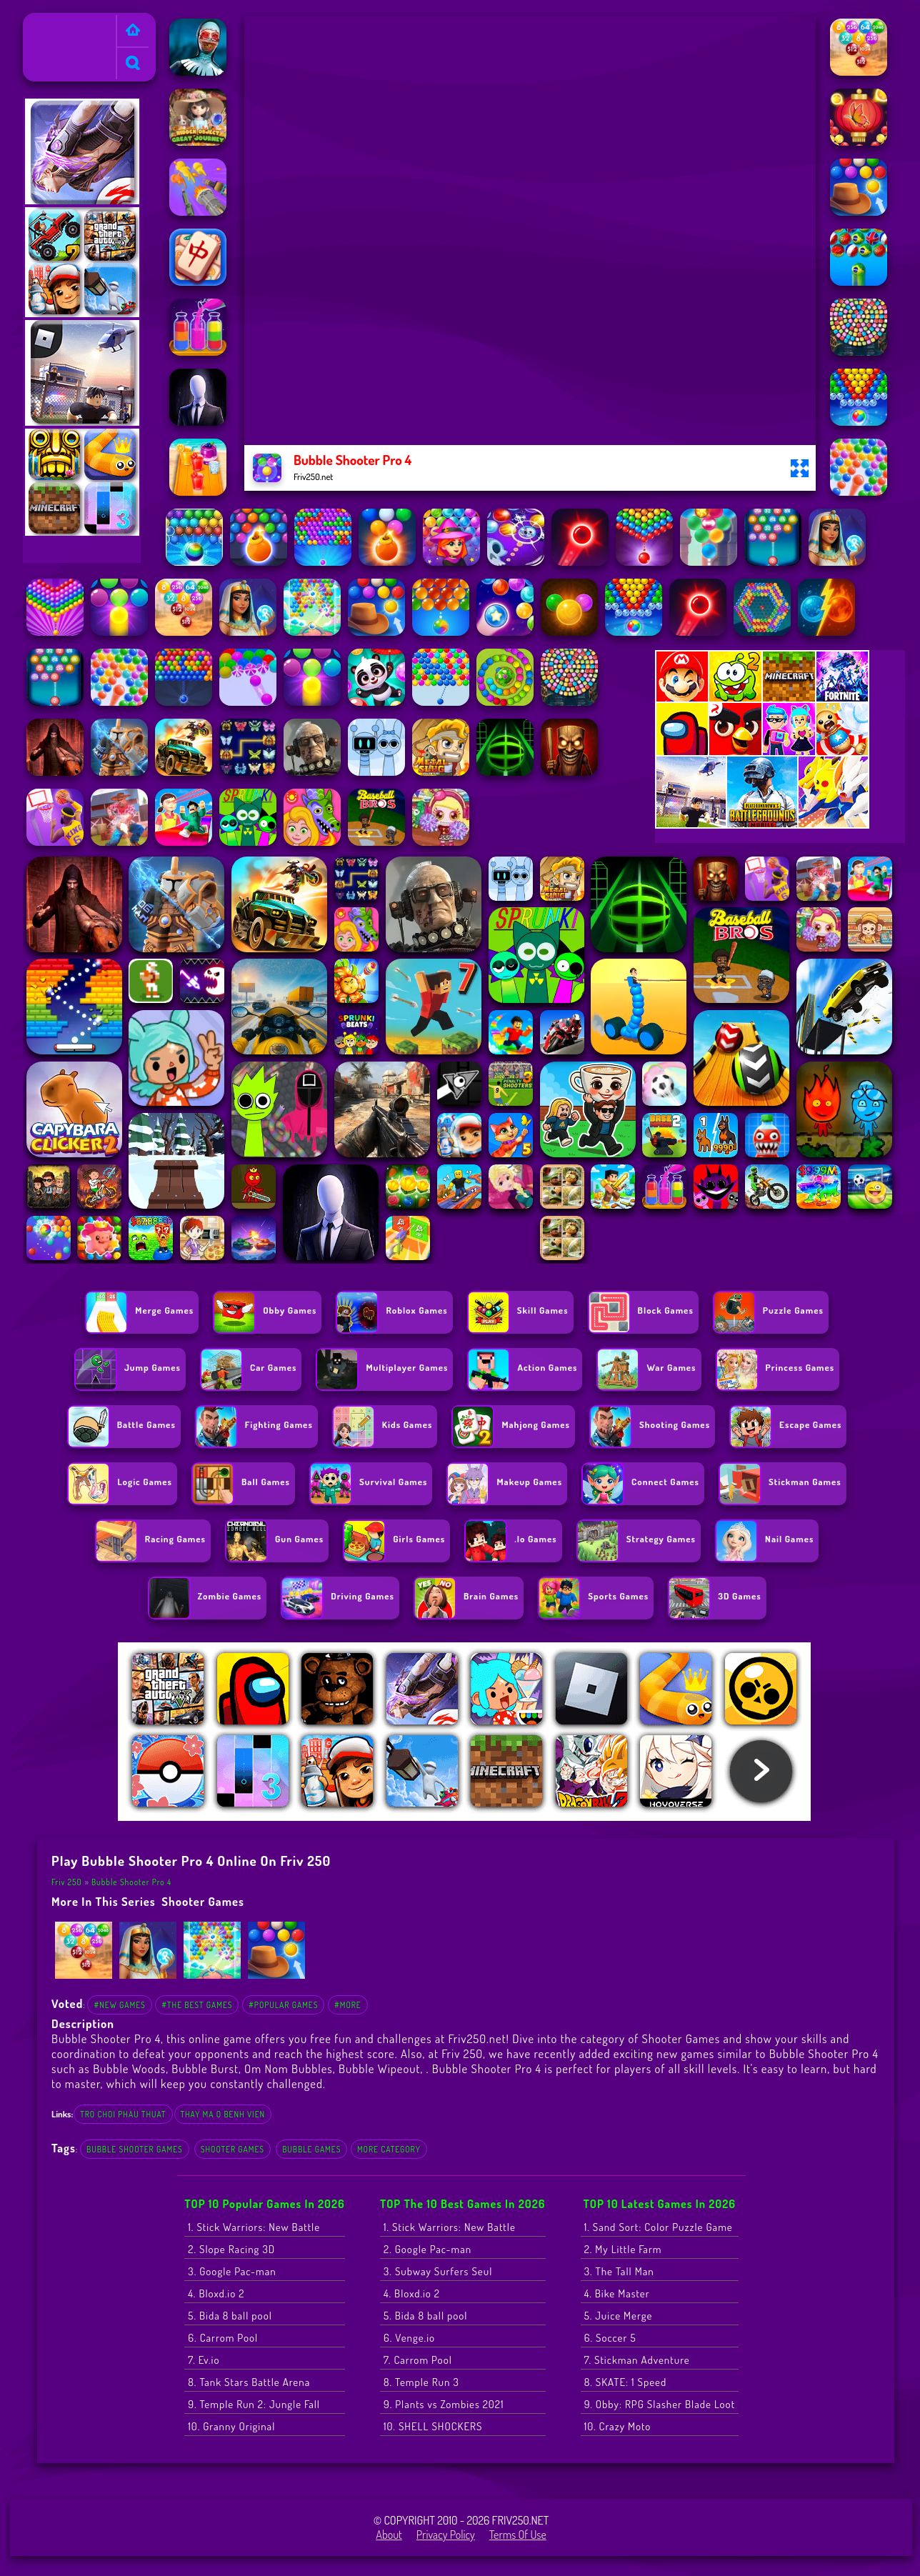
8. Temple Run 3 (421, 2382)
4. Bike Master (617, 2293)
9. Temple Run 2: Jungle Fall (254, 2404)
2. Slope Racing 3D (231, 2249)
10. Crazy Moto (617, 2426)
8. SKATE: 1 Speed (625, 2382)
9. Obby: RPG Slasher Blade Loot (659, 2404)
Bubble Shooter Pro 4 (131, 1882)
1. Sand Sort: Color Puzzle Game (658, 2227)
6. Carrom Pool (223, 2338)
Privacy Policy (445, 2534)
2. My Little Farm (623, 2249)
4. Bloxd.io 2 (216, 2293)
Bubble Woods (129, 2068)
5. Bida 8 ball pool (230, 2315)
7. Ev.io (203, 2360)
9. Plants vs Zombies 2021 (444, 2404)
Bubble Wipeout (379, 2068)
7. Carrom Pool (418, 2360)
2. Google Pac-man (427, 2249)
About (389, 2534)
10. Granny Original (231, 2426)
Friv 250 (47, 22)
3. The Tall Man (619, 2271)
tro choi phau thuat (123, 2114)
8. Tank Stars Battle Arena (249, 2382)
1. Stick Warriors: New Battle (254, 2227)
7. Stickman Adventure (637, 2360)
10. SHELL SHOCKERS (433, 2426)
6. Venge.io (409, 2338)
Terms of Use (517, 2534)
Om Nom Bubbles (288, 2068)
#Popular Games (283, 2005)
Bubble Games (311, 2149)
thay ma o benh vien (223, 2114)
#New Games (119, 2005)
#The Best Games (196, 2005)
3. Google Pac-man (232, 2271)
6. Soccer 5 (610, 2338)
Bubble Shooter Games (134, 2149)
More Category (389, 2149)
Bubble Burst (205, 2068)
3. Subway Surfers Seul (438, 2271)
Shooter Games (202, 1901)
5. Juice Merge (618, 2315)
